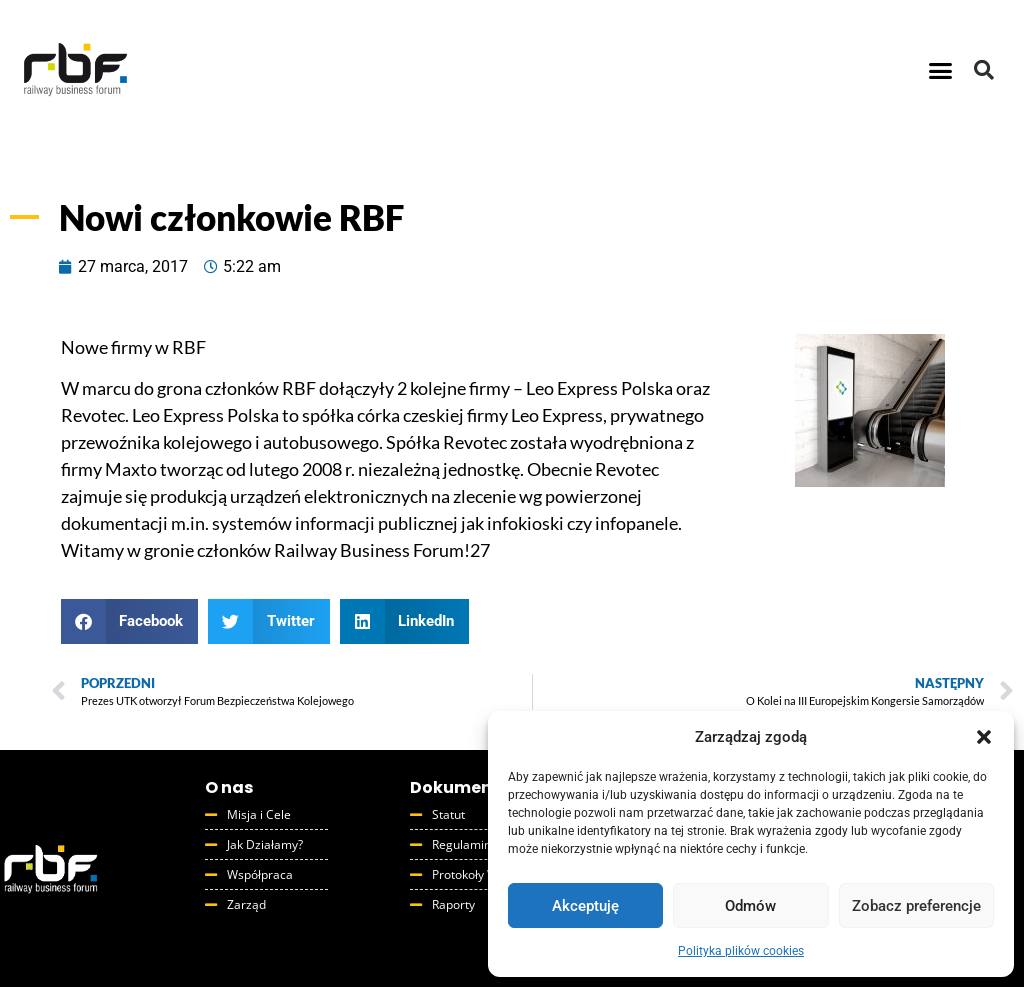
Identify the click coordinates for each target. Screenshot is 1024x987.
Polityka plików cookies (741, 951)
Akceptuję (585, 906)
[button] (984, 737)
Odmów (750, 906)
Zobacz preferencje (916, 906)
